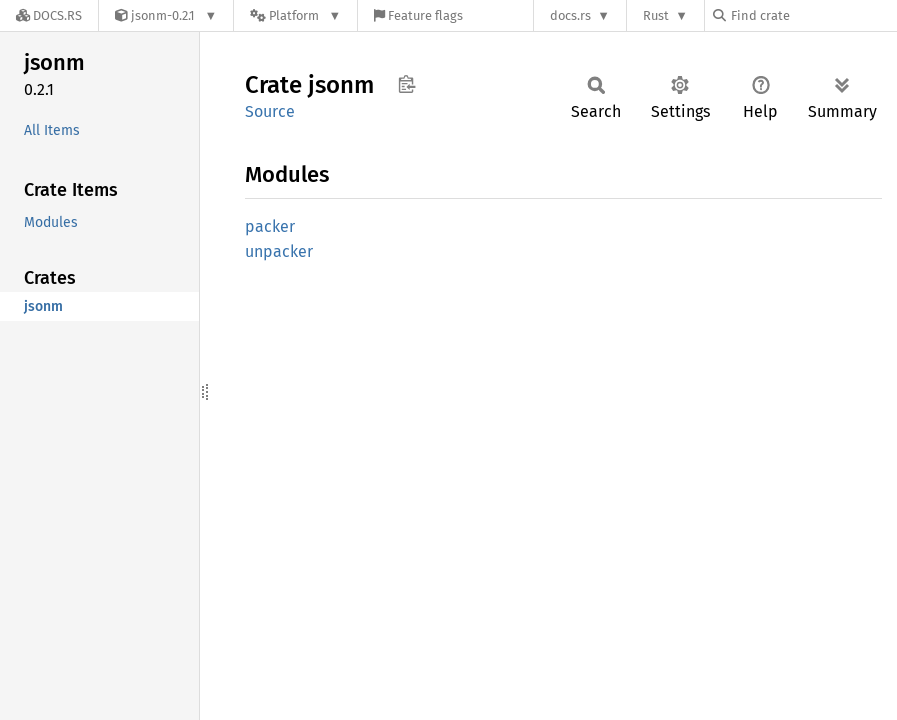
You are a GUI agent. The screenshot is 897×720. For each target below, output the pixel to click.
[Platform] (295, 15)
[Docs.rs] (49, 15)
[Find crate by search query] (813, 15)
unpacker (279, 251)
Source (270, 111)
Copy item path (406, 84)
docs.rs (570, 15)
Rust (656, 15)
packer (270, 226)
